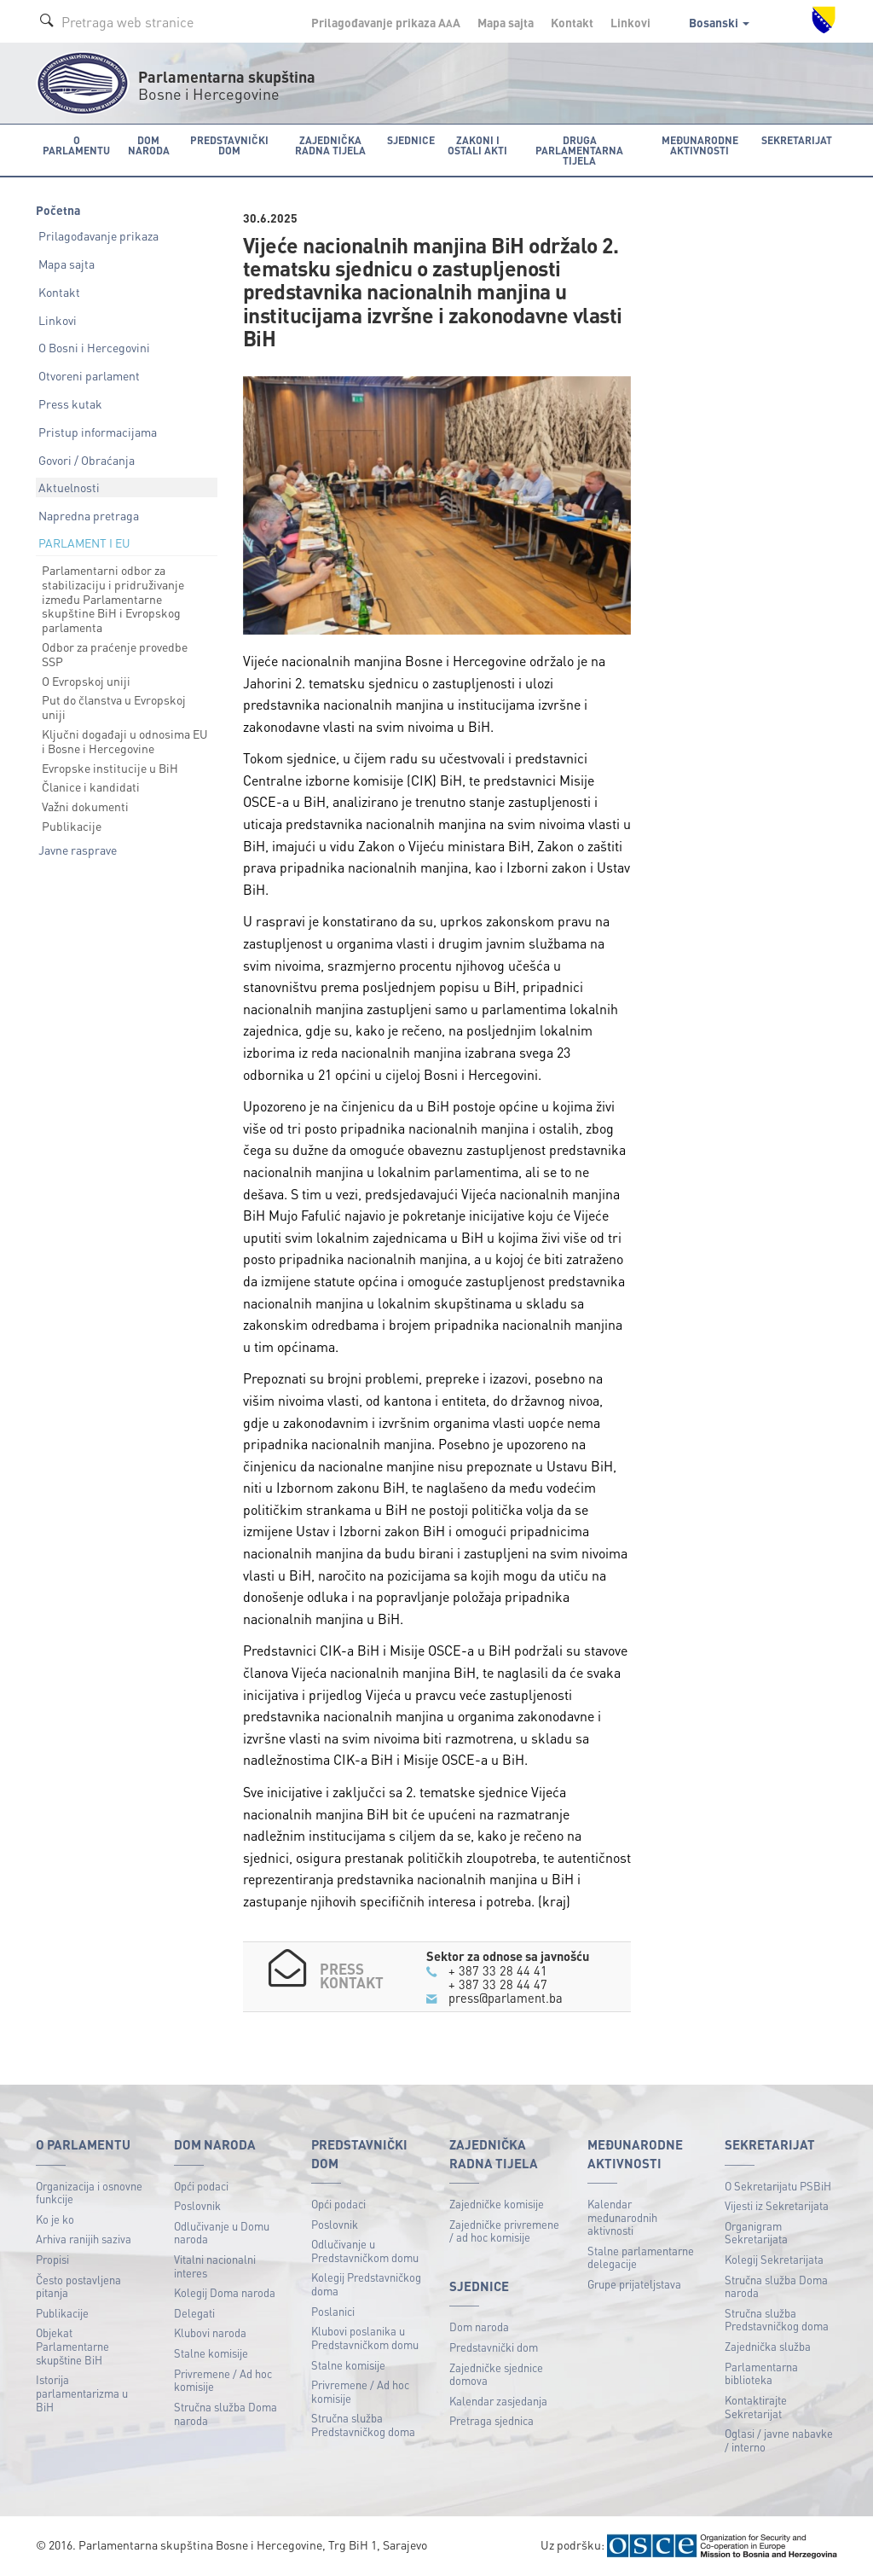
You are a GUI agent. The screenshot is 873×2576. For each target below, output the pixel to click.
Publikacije (71, 825)
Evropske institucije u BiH (110, 767)
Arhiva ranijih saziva (83, 2238)
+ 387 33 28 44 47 (497, 1983)
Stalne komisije (211, 2353)
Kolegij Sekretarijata (774, 2259)
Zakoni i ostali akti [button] (475, 144)
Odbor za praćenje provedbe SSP (115, 654)
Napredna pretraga (88, 515)
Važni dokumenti (85, 806)
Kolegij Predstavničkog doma (366, 2284)
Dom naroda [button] (147, 144)
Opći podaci (201, 2185)
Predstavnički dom (493, 2346)
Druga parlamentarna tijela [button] (578, 149)
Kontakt (572, 22)
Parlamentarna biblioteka (761, 2372)
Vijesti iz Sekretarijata (777, 2205)
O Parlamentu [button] (76, 144)
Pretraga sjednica (491, 2420)
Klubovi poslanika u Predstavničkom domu (365, 2338)
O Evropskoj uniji (86, 680)
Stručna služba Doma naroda (225, 2413)
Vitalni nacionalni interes (215, 2266)
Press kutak (70, 403)
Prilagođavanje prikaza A (385, 22)
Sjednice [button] (407, 139)
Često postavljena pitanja (78, 2285)
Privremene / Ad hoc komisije (223, 2379)
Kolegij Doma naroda (224, 2292)
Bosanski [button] (719, 22)
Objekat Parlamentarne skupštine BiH (72, 2345)
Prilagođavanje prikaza (98, 235)
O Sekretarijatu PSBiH (778, 2185)
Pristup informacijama (97, 430)
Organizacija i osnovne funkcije (89, 2192)
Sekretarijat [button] (797, 139)
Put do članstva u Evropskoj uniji (114, 707)
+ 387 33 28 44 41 (497, 1969)
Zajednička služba (768, 2346)
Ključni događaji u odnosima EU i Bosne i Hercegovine (125, 741)
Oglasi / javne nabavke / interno (779, 2440)
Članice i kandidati (91, 786)
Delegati (194, 2312)
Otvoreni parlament (89, 375)
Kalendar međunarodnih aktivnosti (622, 2216)
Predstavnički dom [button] (227, 144)
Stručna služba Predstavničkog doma (363, 2425)
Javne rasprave (77, 848)
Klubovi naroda (210, 2332)
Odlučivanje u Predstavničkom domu (365, 2251)
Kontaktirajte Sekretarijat (756, 2406)
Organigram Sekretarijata (756, 2232)
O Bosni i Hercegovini (94, 347)
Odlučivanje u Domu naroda (221, 2232)
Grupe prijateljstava (634, 2284)
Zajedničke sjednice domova (496, 2373)
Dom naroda (479, 2326)
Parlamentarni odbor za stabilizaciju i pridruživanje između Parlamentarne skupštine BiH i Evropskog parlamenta (113, 598)
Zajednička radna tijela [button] (327, 144)
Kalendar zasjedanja (498, 2400)
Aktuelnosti (69, 487)
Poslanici (333, 2310)
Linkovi (630, 22)
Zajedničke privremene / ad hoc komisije (504, 2230)
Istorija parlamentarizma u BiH (82, 2392)
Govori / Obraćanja (86, 459)
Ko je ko (55, 2218)
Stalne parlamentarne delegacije (640, 2256)
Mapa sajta (505, 22)
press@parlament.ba (505, 1997)
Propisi (52, 2259)
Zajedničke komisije (496, 2203)
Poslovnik (197, 2205)
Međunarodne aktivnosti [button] (700, 144)
